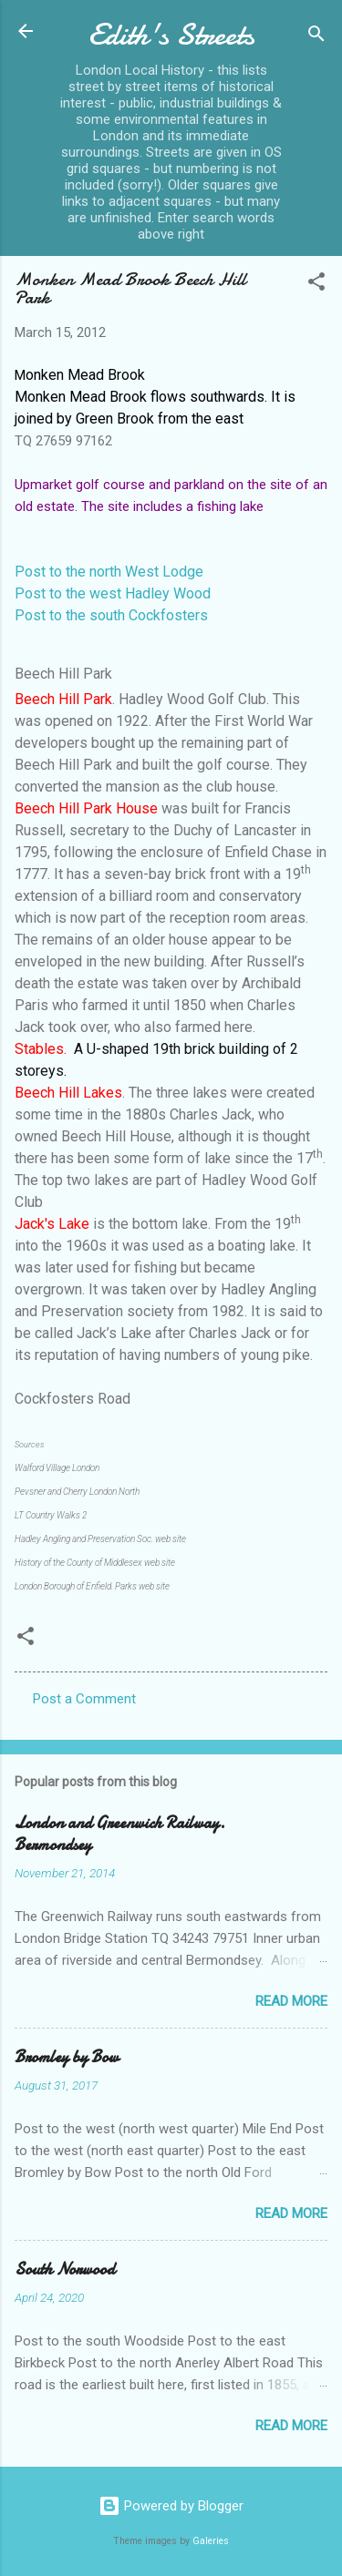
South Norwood (65, 2269)
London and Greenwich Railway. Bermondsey (120, 1834)
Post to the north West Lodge (109, 571)
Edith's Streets (171, 35)
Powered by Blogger (171, 2506)
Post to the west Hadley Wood (113, 593)
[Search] (316, 37)
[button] (316, 285)
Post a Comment (84, 1699)
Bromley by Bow (67, 2057)
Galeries (210, 2541)
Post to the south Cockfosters (111, 615)
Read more (291, 2001)
